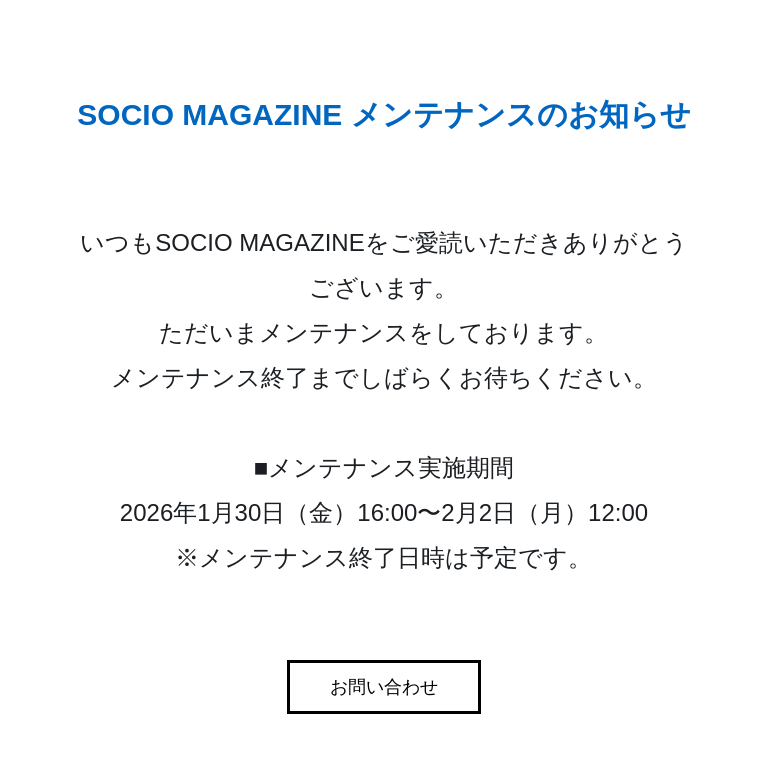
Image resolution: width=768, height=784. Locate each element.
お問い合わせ (384, 687)
